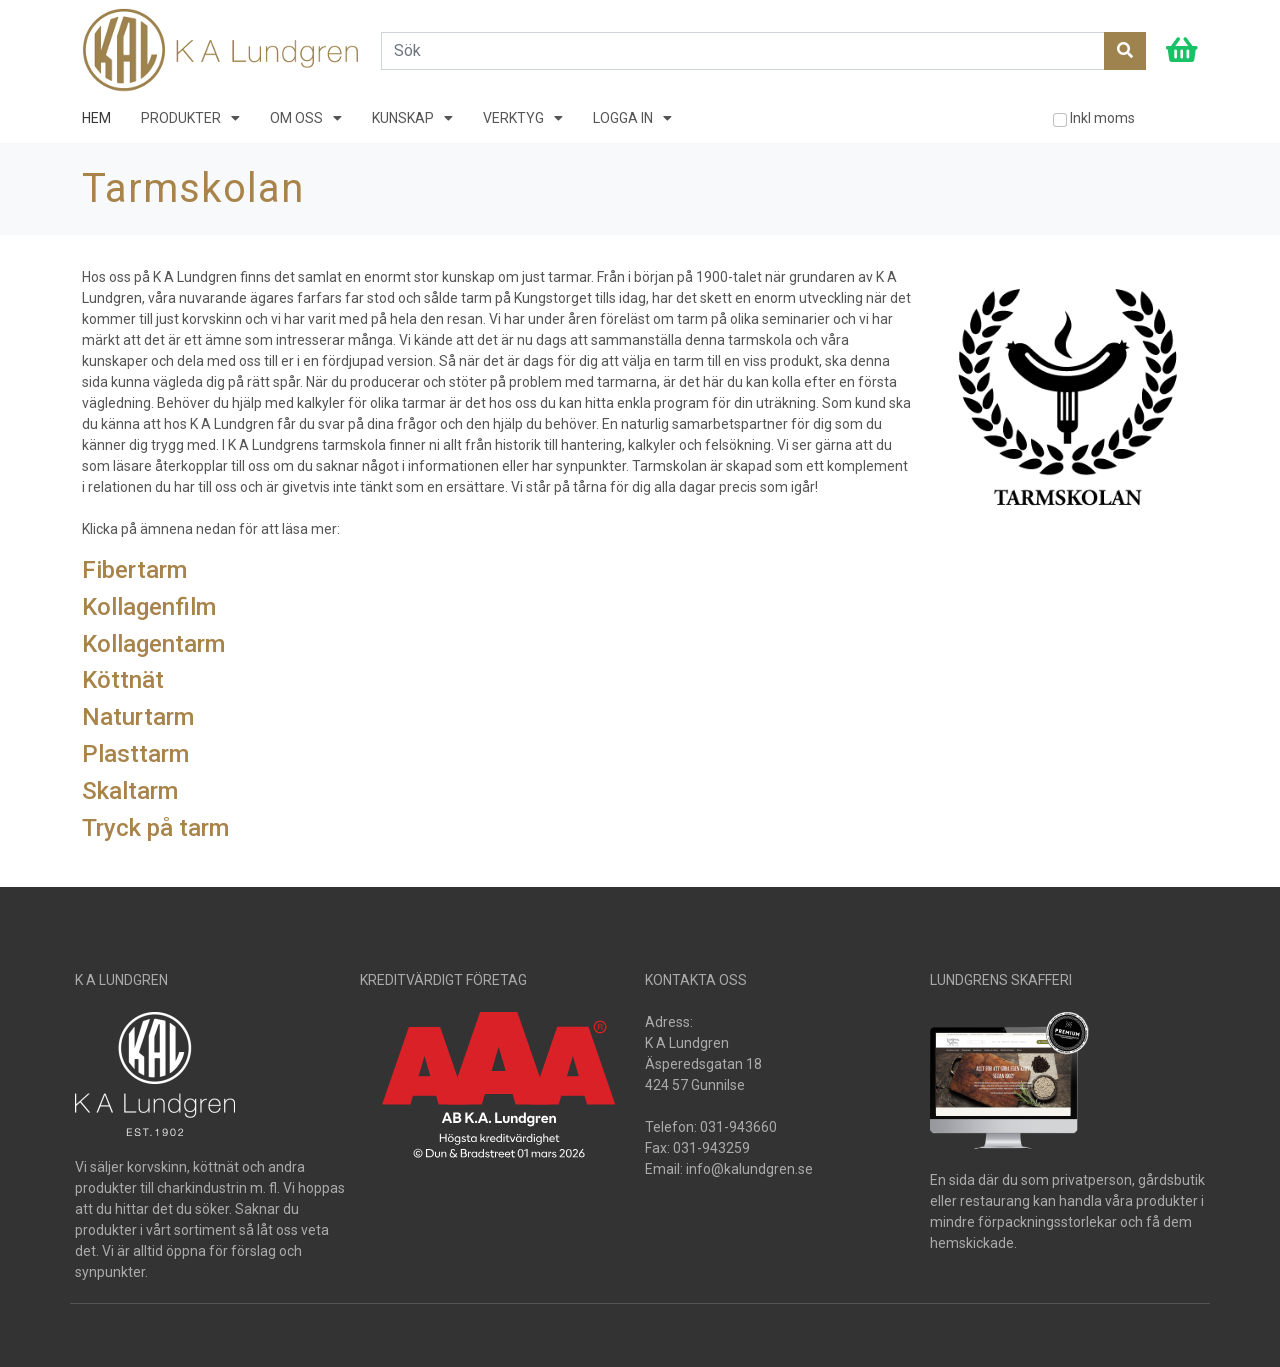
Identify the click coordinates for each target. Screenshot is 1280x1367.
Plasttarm (135, 754)
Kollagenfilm (149, 607)
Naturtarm (138, 717)
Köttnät (123, 680)
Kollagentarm (153, 644)
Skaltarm (130, 791)
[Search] (743, 51)
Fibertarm (134, 570)
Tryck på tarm (155, 828)
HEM (96, 118)
